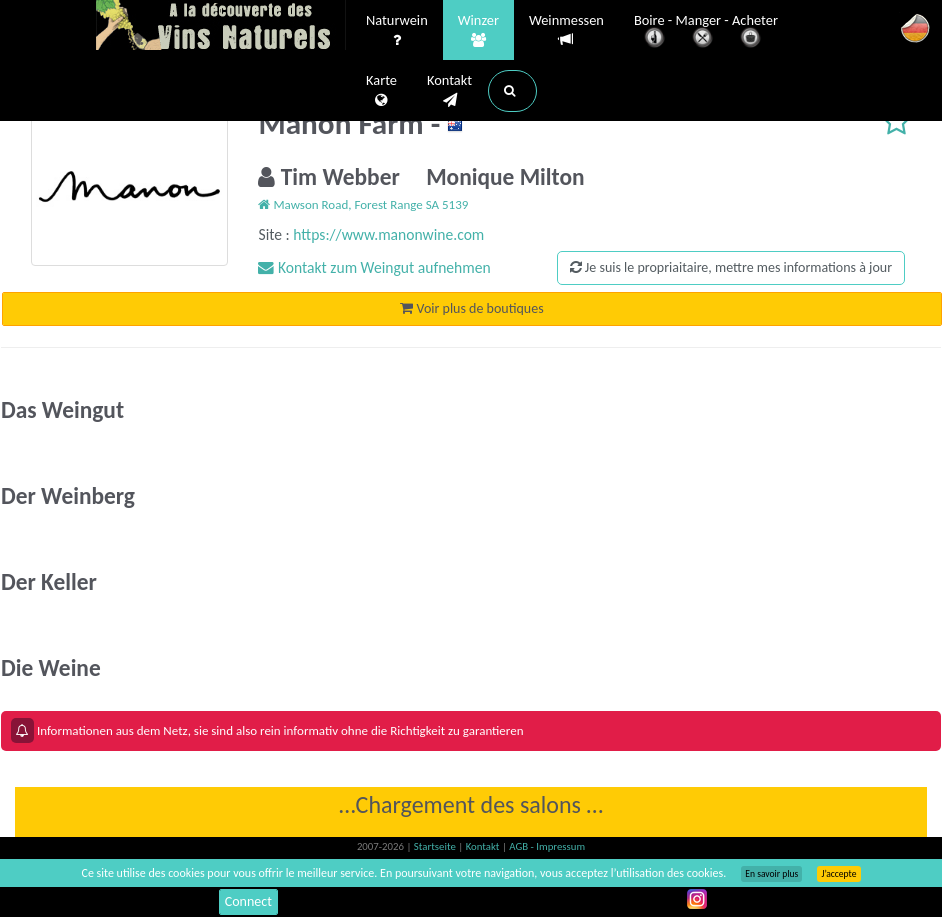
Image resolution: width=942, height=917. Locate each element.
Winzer (478, 31)
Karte (381, 91)
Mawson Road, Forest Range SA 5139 (363, 204)
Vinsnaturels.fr (221, 27)
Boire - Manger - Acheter (706, 32)
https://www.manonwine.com (388, 234)
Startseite (436, 846)
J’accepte (838, 874)
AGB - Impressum (547, 846)
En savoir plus (771, 874)
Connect (248, 901)
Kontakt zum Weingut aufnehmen (374, 267)
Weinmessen (566, 30)
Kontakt (449, 91)
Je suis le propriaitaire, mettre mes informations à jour (731, 267)
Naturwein (397, 31)
